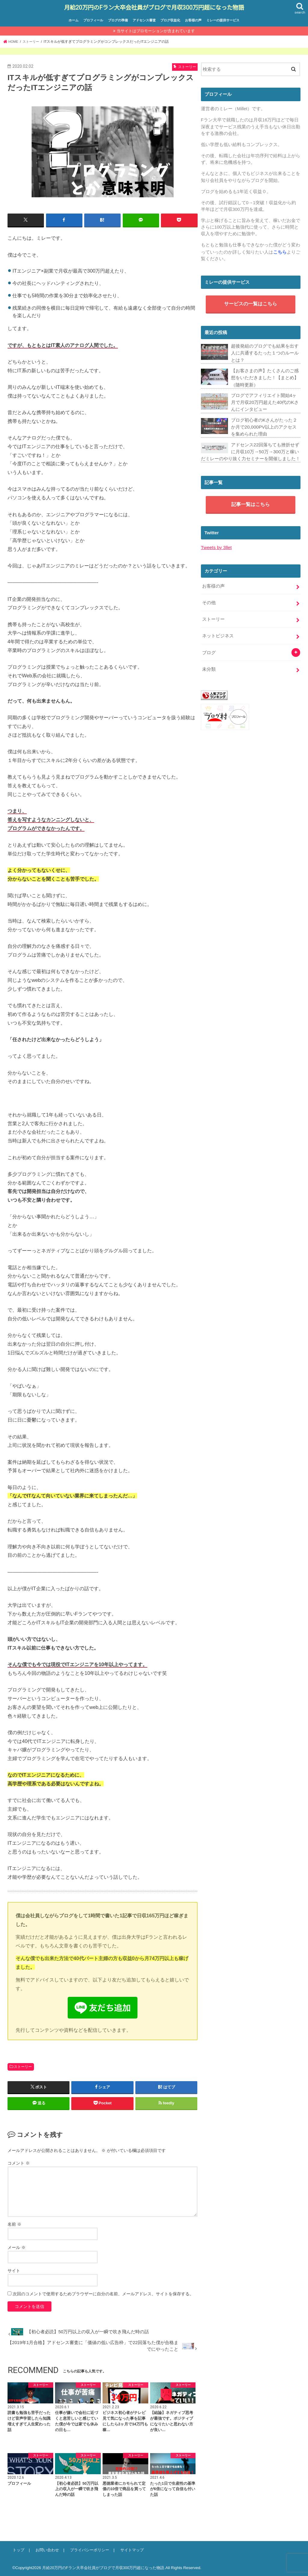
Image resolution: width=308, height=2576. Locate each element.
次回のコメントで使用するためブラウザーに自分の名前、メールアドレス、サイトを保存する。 (103, 2292)
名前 (14, 2223)
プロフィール (93, 19)
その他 (209, 598)
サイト (14, 2269)
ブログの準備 (118, 19)
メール (17, 2246)
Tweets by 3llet (215, 544)
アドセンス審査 (144, 19)
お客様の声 (193, 19)
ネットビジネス (218, 630)
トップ (18, 2549)
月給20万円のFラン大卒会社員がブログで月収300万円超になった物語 (154, 7)
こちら (280, 250)
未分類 (209, 662)
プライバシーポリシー (87, 2549)
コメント (19, 2162)
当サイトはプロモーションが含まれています (156, 30)
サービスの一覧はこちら (250, 303)
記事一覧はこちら (250, 500)
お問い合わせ (46, 2549)
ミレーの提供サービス (222, 19)
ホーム (74, 19)
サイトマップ (129, 2549)
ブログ (209, 646)
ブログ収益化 (170, 19)
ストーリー (23, 2065)
